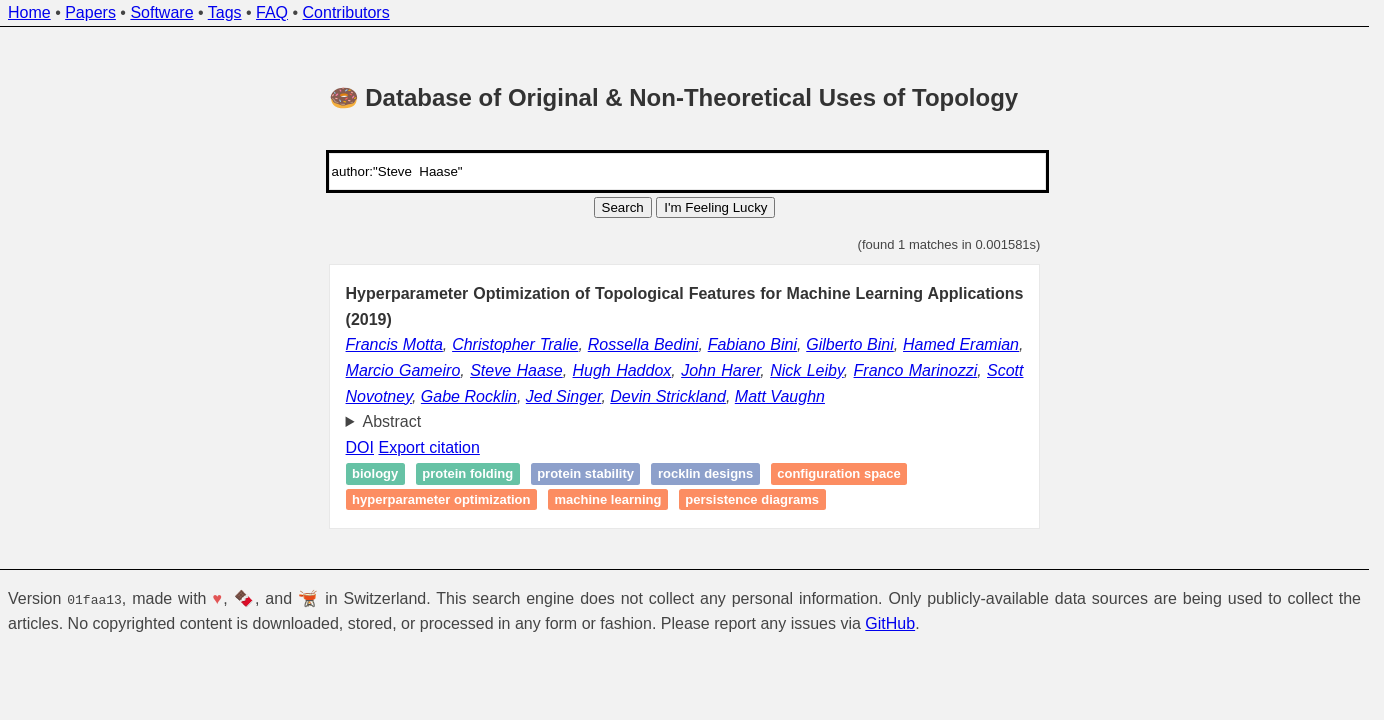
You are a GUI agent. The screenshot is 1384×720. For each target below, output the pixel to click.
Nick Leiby (807, 370)
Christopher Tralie (515, 344)
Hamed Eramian (961, 344)
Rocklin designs (705, 473)
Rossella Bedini (643, 344)
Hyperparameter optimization (441, 499)
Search (623, 207)
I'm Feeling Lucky (715, 207)
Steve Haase (516, 370)
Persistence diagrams (752, 499)
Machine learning (607, 499)
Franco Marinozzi (916, 370)
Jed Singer (564, 396)
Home (29, 12)
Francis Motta (394, 344)
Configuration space (839, 473)
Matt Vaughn (780, 396)
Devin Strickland (668, 396)
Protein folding (467, 473)
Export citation (428, 447)
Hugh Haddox (622, 370)
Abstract (392, 421)
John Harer (720, 370)
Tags (225, 12)
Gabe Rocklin (469, 396)
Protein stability (585, 473)
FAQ (272, 12)
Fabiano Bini (752, 344)
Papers (90, 12)
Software (161, 12)
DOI (360, 447)
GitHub (890, 623)
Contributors (346, 12)
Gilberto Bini (850, 344)
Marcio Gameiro (403, 370)
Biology (375, 473)
